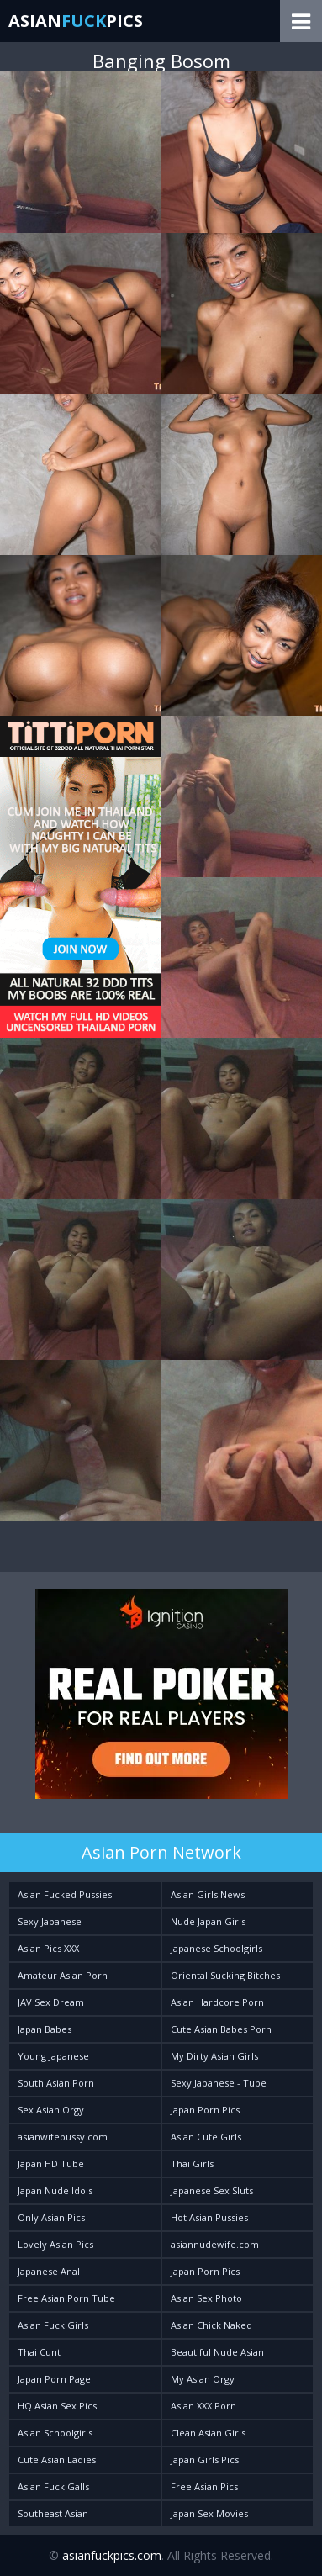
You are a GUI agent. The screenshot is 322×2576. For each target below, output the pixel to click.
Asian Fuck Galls (53, 2486)
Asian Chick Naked (211, 2325)
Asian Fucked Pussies (65, 1894)
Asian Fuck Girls (53, 2325)
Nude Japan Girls (208, 1921)
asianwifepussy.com (63, 2136)
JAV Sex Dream (51, 2002)
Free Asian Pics (204, 2486)
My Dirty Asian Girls (214, 2056)
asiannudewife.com (215, 2244)
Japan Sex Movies (209, 2513)
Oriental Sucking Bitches (225, 1975)
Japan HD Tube (51, 2163)
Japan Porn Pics (205, 2109)
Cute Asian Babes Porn (221, 2029)
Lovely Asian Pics (55, 2244)
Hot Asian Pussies (209, 2217)
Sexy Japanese (50, 1921)
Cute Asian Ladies (57, 2459)
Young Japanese (53, 2056)
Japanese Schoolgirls (216, 1948)
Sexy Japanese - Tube (219, 2082)
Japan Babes (44, 2029)
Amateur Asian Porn (63, 1975)
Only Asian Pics (51, 2217)
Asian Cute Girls (206, 2136)
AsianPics (75, 20)
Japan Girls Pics (205, 2459)
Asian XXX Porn (203, 2405)
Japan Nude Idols (55, 2190)
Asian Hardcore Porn (217, 2002)
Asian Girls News (208, 1894)
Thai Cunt (39, 2352)
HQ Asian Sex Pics (57, 2405)
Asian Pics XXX (48, 1948)
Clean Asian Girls (208, 2432)
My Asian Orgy (203, 2378)
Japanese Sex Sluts (212, 2190)
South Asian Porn (56, 2082)
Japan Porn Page (54, 2378)
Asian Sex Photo (206, 2298)
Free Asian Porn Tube (66, 2298)
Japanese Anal (49, 2271)
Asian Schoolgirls (55, 2432)
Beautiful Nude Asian (217, 2352)
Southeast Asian (53, 2513)
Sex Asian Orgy (51, 2109)
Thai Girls (192, 2163)
